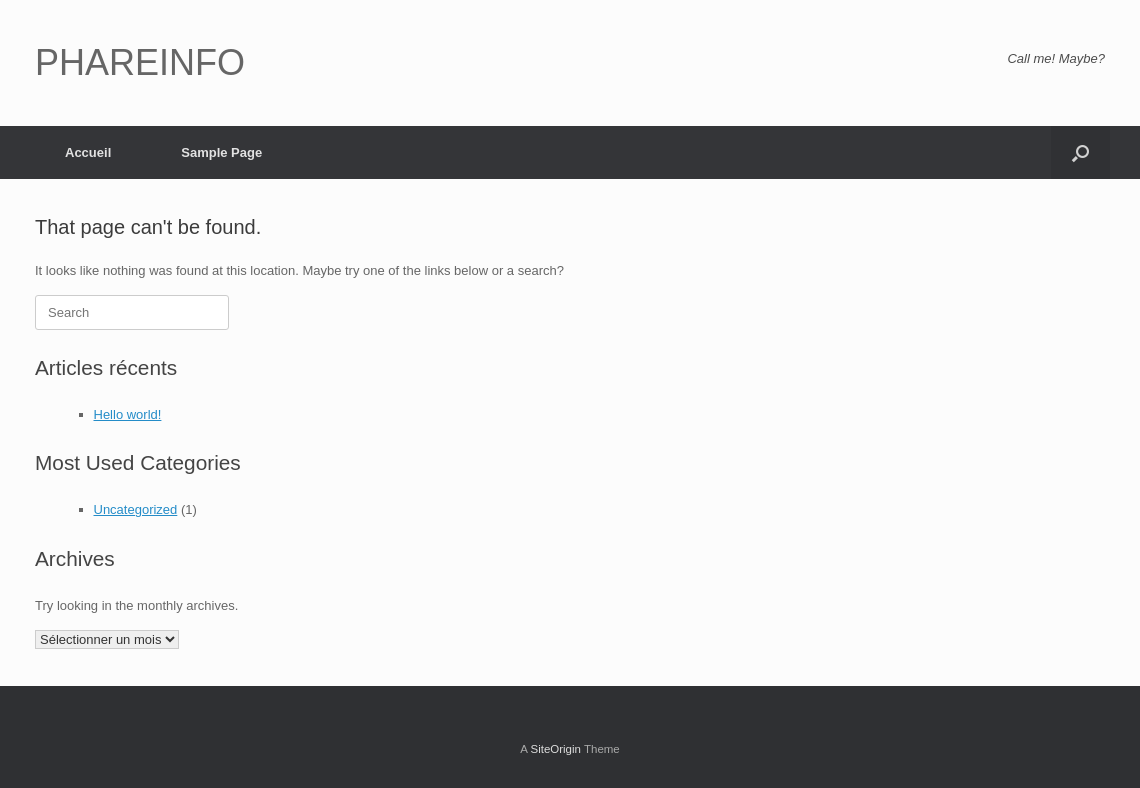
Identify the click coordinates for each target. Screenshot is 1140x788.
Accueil (88, 152)
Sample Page (221, 152)
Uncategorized (136, 509)
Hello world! (128, 414)
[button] (1080, 152)
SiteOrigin (555, 749)
